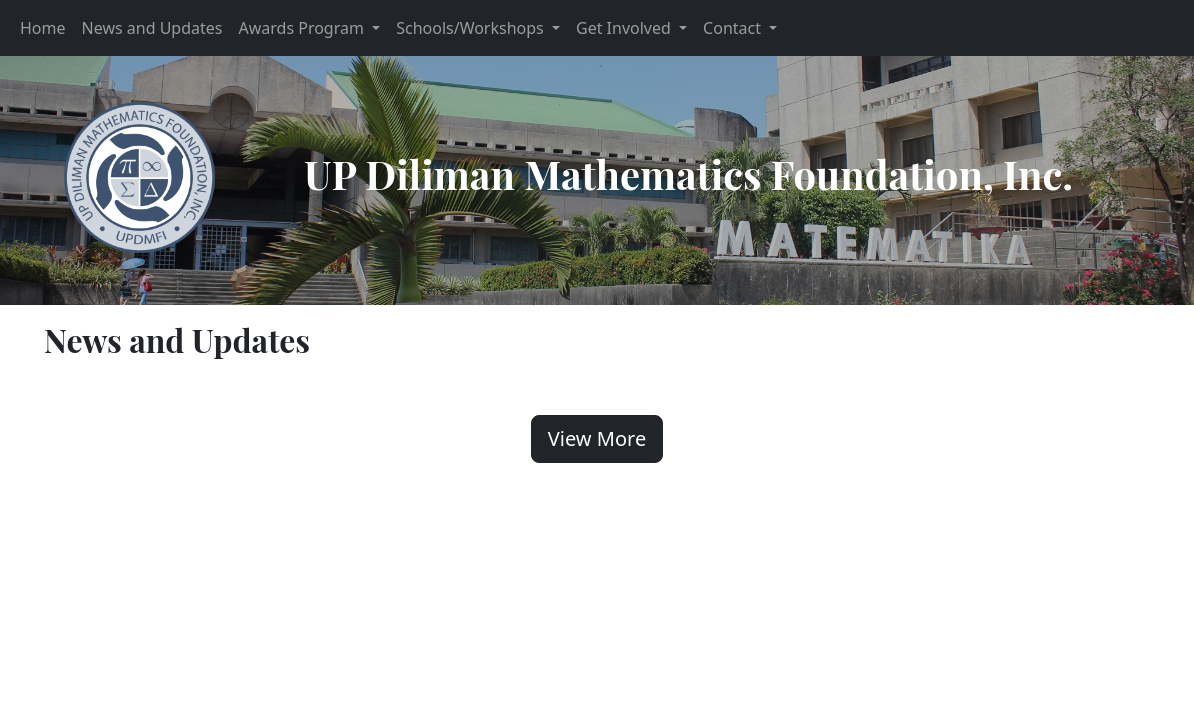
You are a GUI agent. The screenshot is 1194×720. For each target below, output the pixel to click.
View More (597, 438)
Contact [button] (734, 28)
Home (43, 28)
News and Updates (152, 28)
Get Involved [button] (625, 28)
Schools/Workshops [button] (472, 28)
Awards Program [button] (303, 28)
